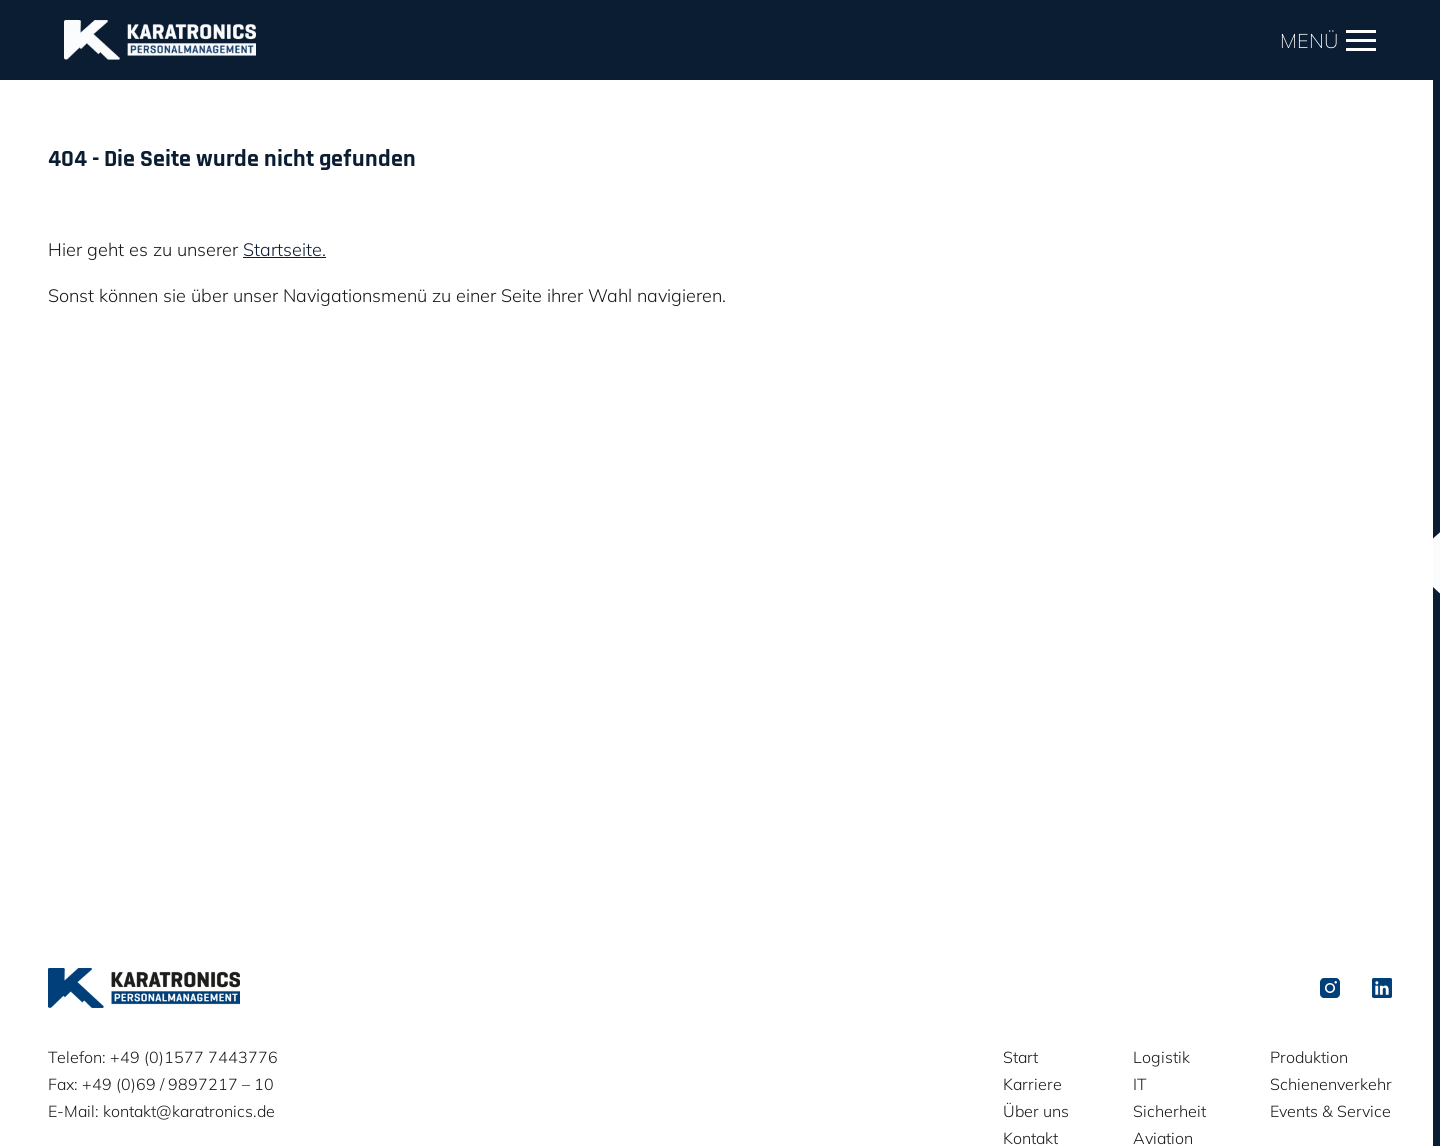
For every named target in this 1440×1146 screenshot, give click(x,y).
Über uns (1036, 1111)
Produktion (1309, 1057)
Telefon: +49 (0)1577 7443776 (163, 1057)
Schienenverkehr (1331, 1084)
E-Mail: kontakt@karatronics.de (161, 1111)
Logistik (1161, 1057)
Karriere (1032, 1084)
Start (1020, 1057)
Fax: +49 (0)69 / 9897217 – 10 (161, 1084)
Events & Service (1330, 1111)
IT (1140, 1084)
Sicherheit (1169, 1111)
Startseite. (284, 249)
